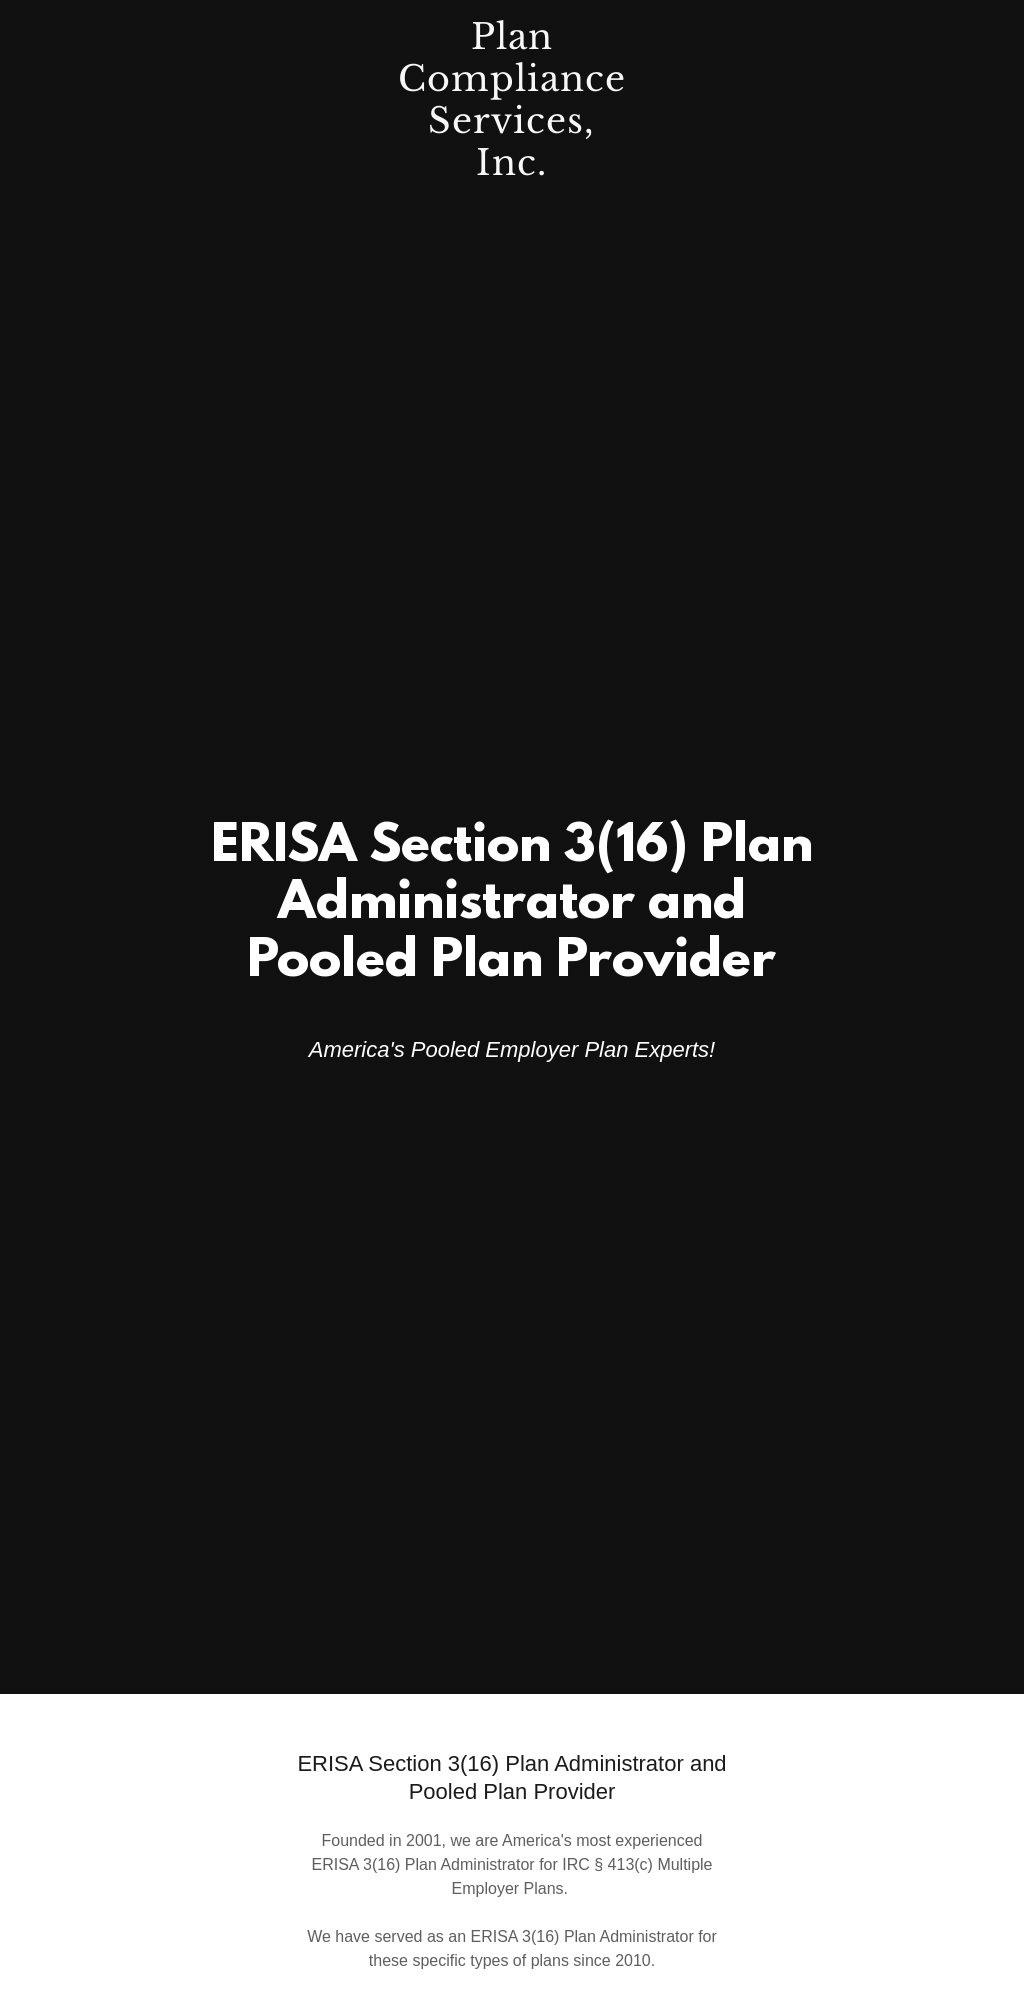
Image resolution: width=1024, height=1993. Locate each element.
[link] (511, 169)
